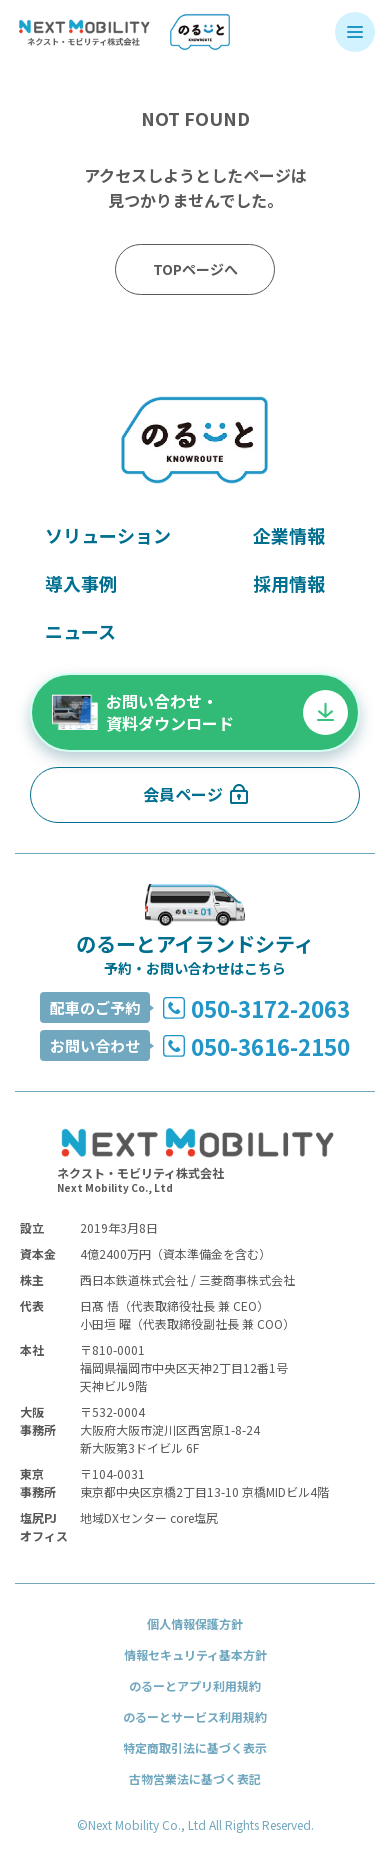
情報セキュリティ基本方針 (195, 1654)
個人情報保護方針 (195, 1623)
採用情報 (289, 583)
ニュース (80, 631)
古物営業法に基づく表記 (195, 1778)
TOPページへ (195, 269)
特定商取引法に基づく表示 (195, 1747)
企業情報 (289, 535)
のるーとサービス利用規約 (195, 1716)
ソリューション (108, 535)
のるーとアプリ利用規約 (195, 1685)
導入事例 (81, 583)
